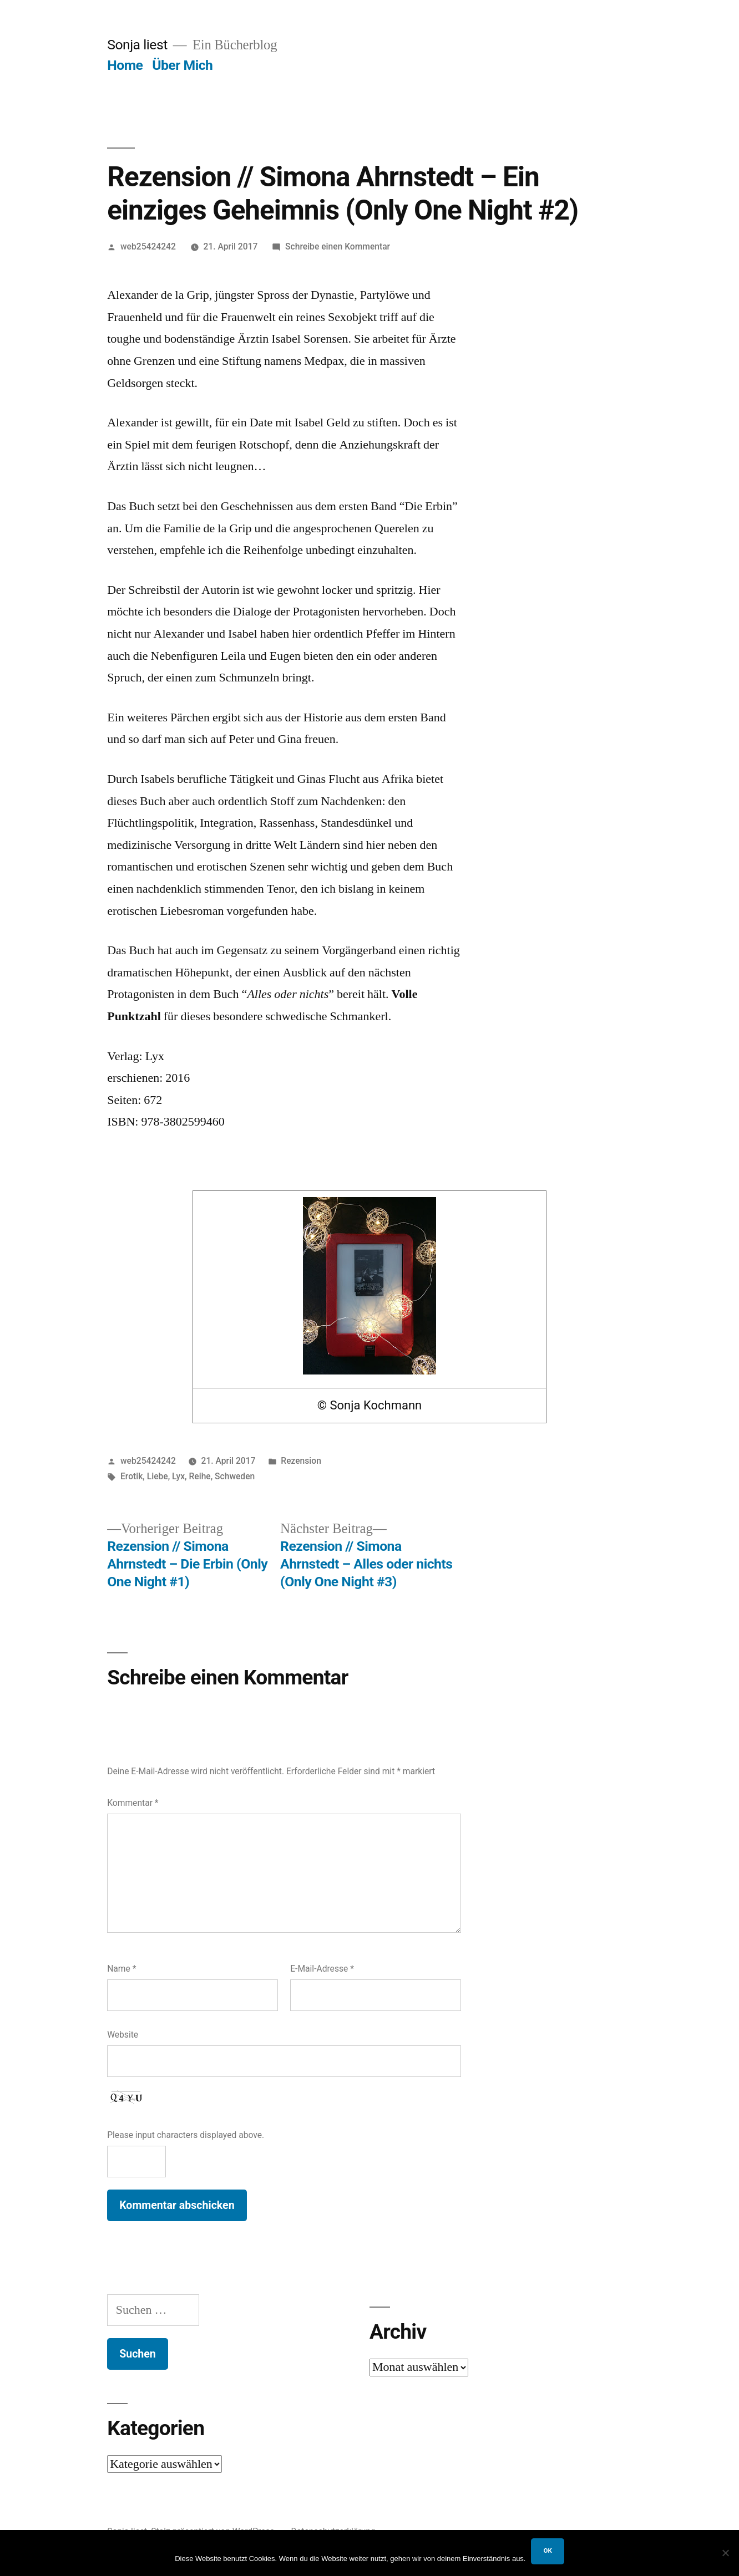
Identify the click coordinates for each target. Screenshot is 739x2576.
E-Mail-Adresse (322, 1968)
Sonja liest (137, 45)
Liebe (157, 1476)
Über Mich (182, 65)
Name (121, 1968)
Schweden (235, 1476)
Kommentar (132, 1803)
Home (125, 65)
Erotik (131, 1476)
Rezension (301, 1460)
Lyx (178, 1476)
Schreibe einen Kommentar (337, 246)
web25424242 (148, 246)
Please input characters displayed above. (185, 2135)
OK (547, 2550)
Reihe (199, 1476)
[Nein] (725, 2552)
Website (122, 2034)
